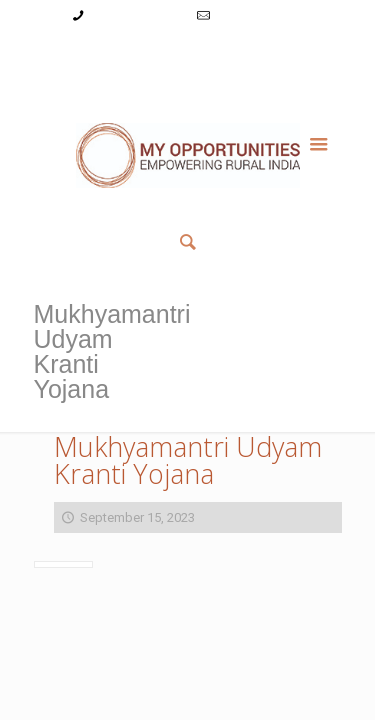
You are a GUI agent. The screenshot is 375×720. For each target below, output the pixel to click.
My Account (72, 53)
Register (190, 53)
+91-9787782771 (136, 15)
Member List (187, 74)
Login (135, 53)
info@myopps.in (260, 15)
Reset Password (276, 53)
